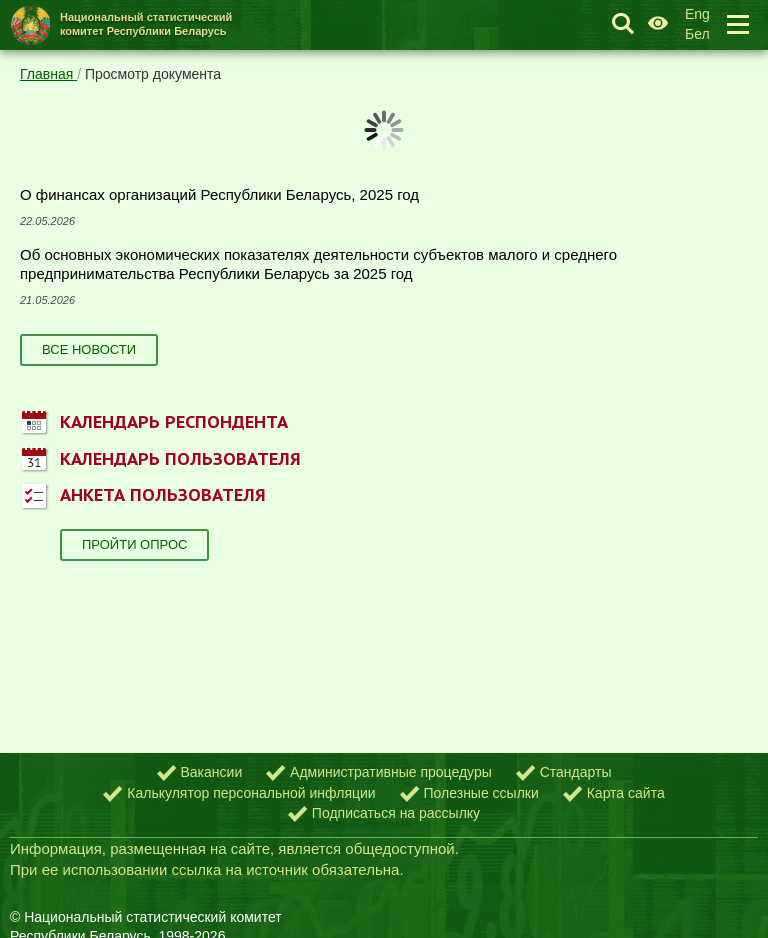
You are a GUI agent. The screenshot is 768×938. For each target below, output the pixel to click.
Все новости (89, 349)
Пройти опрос (134, 544)
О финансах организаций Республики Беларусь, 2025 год (219, 194)
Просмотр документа (153, 74)
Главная (48, 74)
